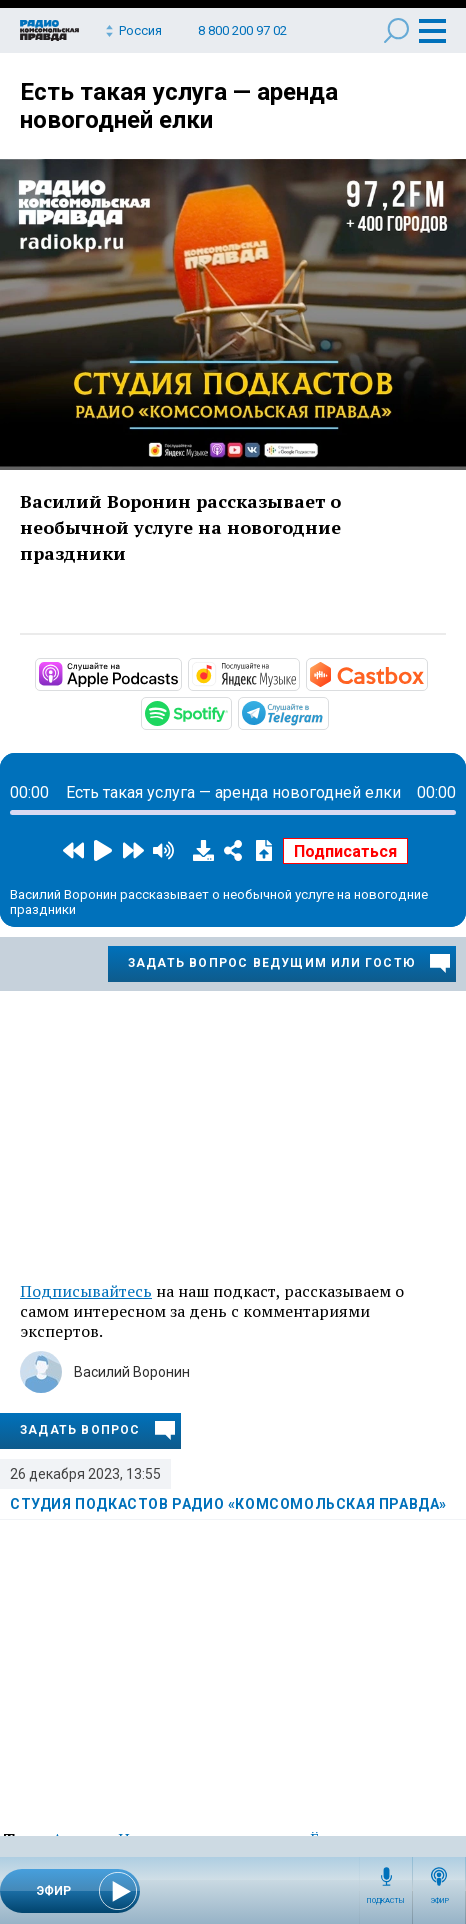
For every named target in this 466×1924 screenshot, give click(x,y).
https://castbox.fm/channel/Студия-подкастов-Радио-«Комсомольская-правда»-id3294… (426, 673)
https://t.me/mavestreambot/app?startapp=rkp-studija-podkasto (327, 712)
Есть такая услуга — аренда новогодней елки (179, 106)
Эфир (439, 1901)
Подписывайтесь (86, 1291)
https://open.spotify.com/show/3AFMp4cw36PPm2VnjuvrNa (230, 712)
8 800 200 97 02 (242, 30)
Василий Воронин (132, 1372)
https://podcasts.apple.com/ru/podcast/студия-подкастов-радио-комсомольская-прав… (180, 673)
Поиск (396, 30)
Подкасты (386, 1901)
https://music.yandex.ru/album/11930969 (298, 673)
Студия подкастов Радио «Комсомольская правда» (228, 1504)
